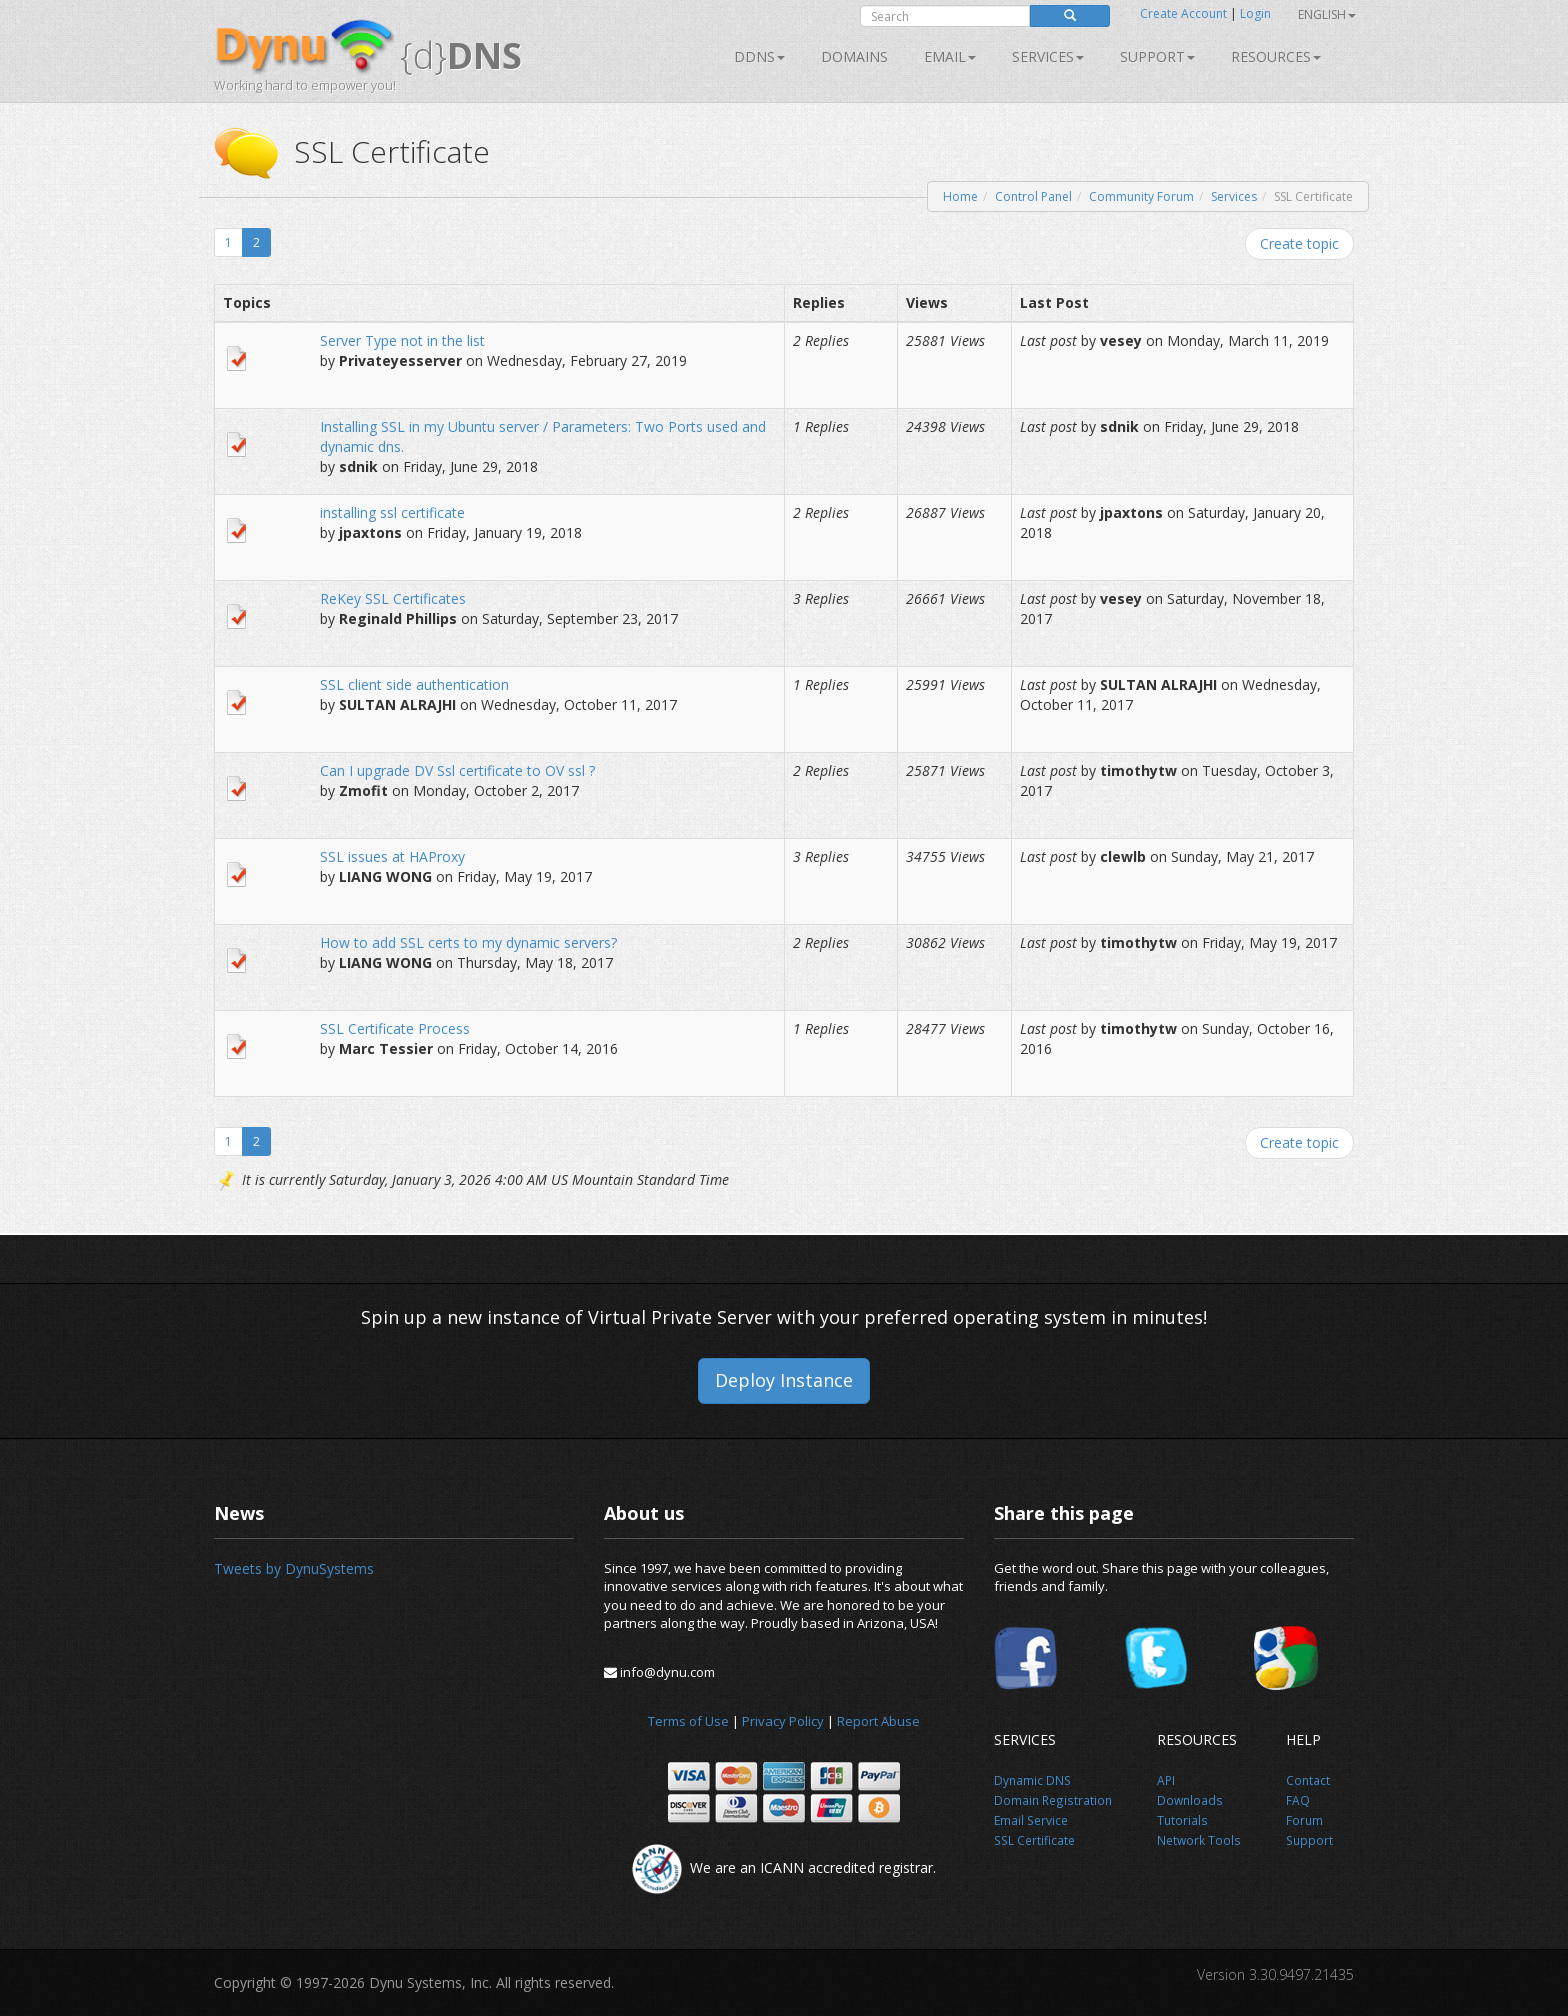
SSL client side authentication (414, 684)
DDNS (759, 56)
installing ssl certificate (392, 512)
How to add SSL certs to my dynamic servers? (468, 942)
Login (1255, 13)
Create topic (1299, 243)
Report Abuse (878, 1721)
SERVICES (1048, 56)
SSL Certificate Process (395, 1028)
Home (960, 196)
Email (950, 56)
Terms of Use (688, 1721)
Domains (854, 56)
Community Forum (1141, 196)
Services (1234, 196)
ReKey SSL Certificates (393, 598)
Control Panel (1033, 196)
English (1327, 14)
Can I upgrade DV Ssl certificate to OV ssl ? (457, 770)
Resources (1276, 56)
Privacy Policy (783, 1721)
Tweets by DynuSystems (294, 1568)
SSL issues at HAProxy (392, 856)
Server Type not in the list (402, 340)
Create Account (1183, 13)
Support (1157, 56)
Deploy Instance (784, 1380)
